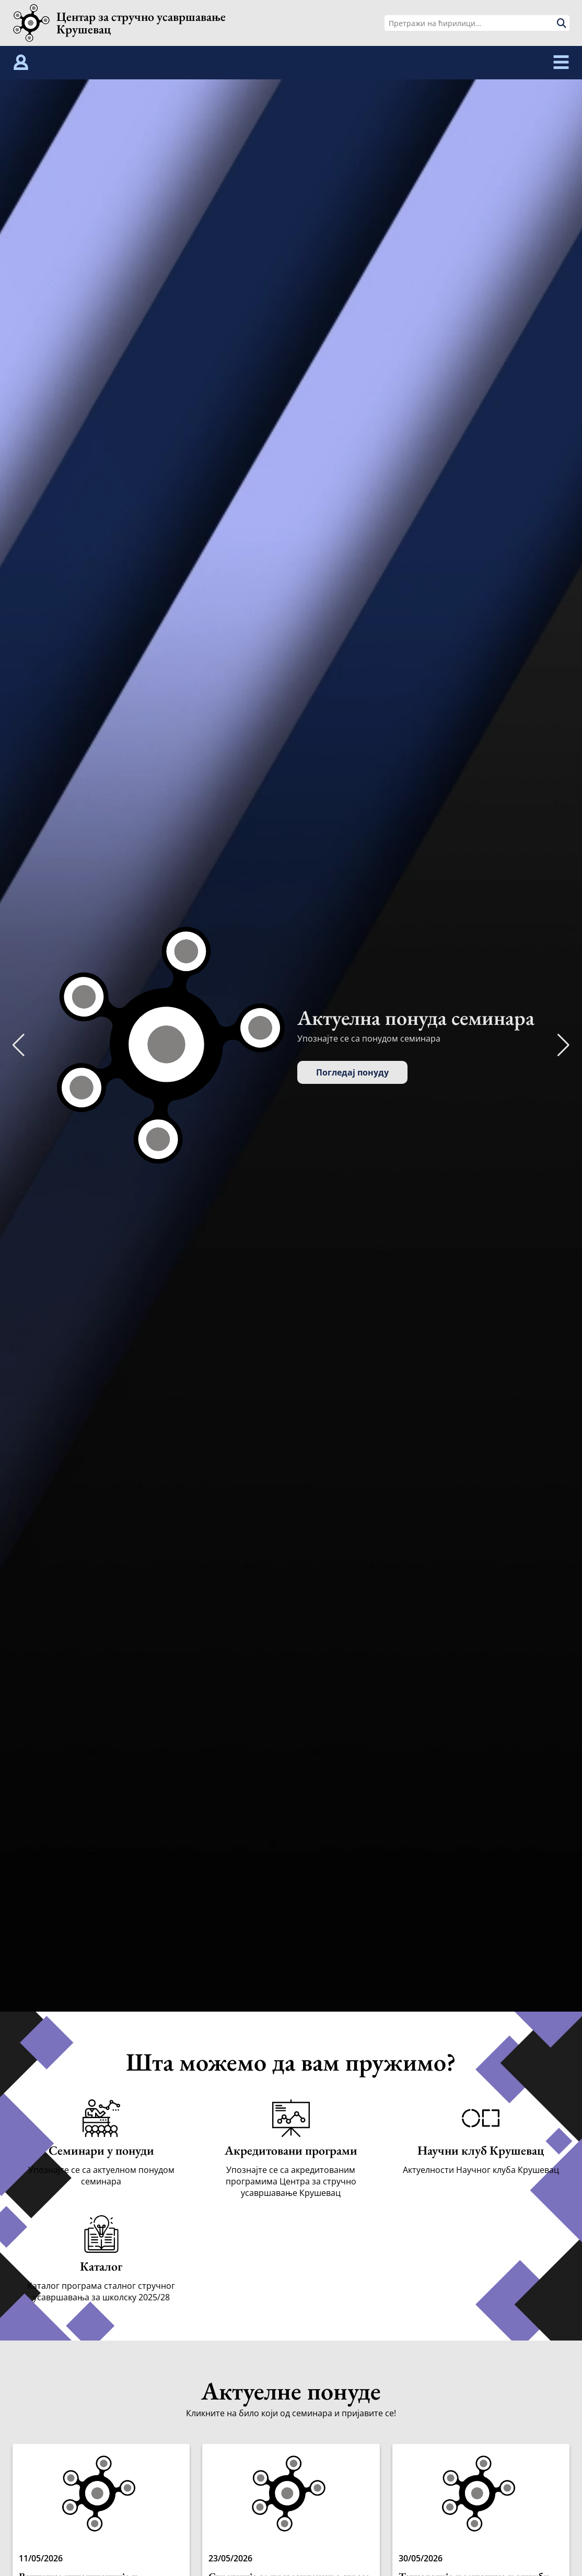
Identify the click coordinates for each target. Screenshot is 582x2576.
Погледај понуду (352, 1072)
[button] (563, 1045)
